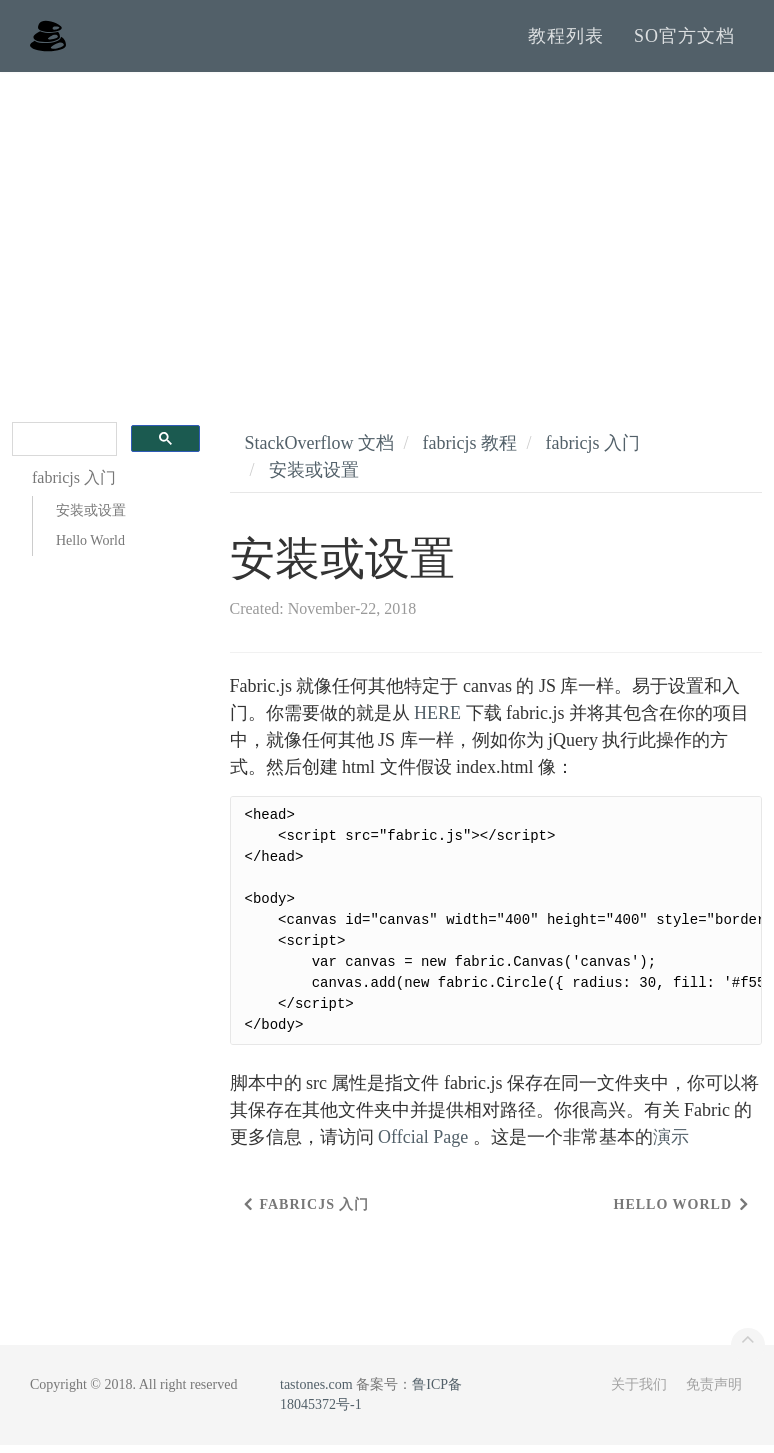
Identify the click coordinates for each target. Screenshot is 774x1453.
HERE (437, 721)
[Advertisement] (387, 230)
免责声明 (714, 1392)
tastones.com (316, 1392)
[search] (62, 447)
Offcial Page (423, 1145)
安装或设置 (91, 518)
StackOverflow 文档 (319, 451)
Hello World (90, 548)
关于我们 (639, 1392)
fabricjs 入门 (592, 451)
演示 (671, 1145)
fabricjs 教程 (469, 451)
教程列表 (566, 40)
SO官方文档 (684, 40)
